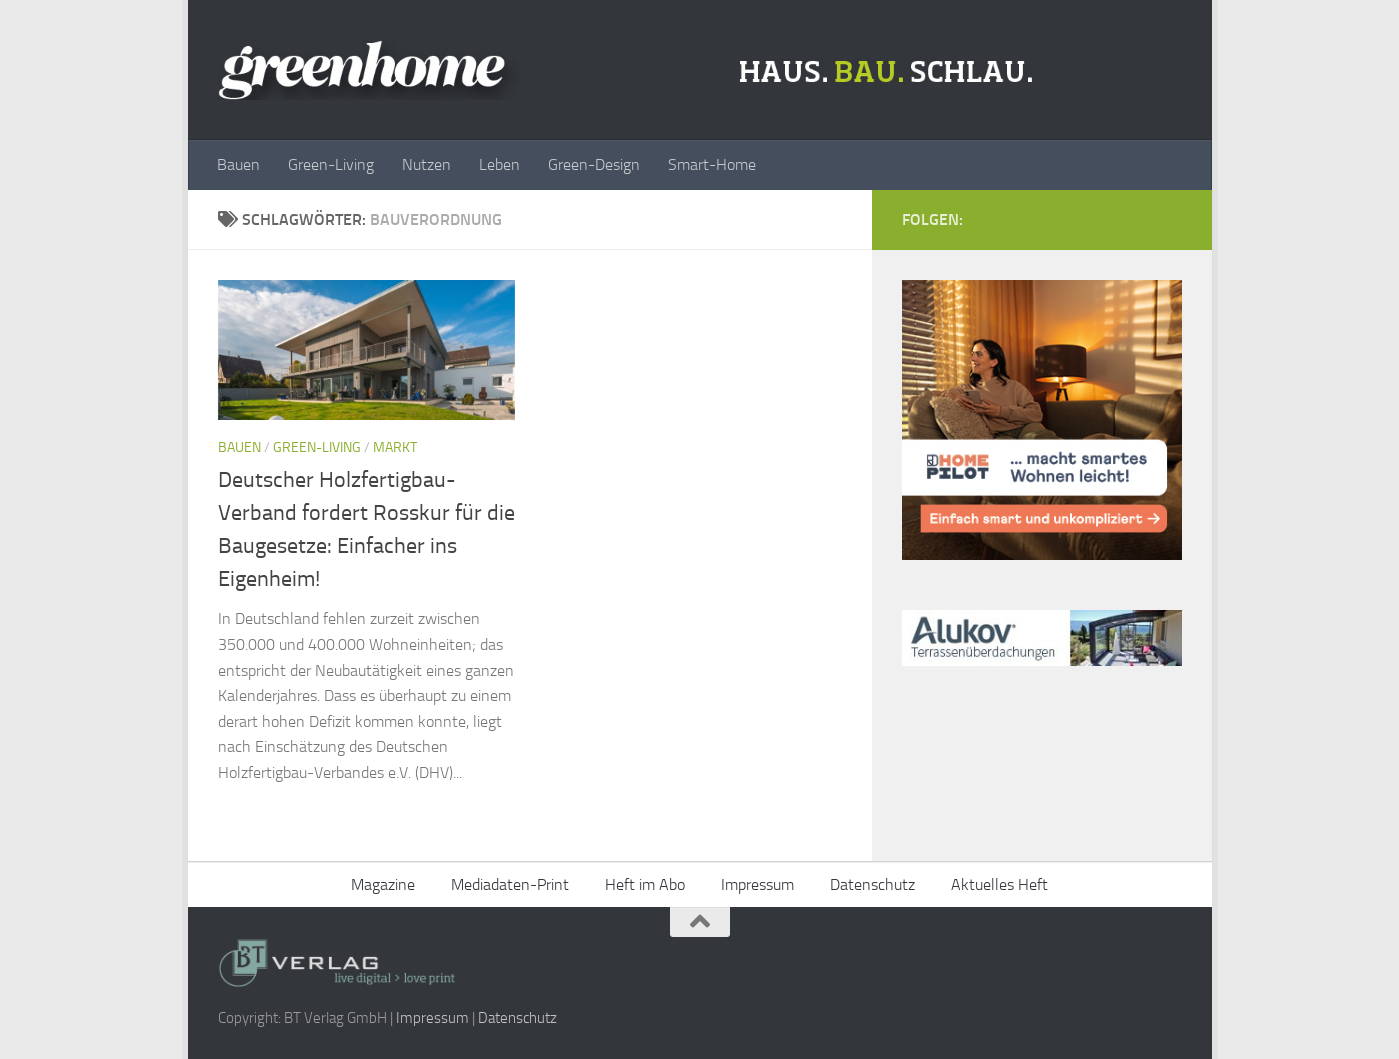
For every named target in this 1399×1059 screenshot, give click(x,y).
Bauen (238, 164)
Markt (395, 447)
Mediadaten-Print (510, 884)
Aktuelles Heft (999, 884)
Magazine (383, 884)
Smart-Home (712, 164)
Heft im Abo (645, 884)
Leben (499, 164)
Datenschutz (872, 884)
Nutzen (426, 164)
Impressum (757, 884)
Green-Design (594, 164)
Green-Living (331, 164)
